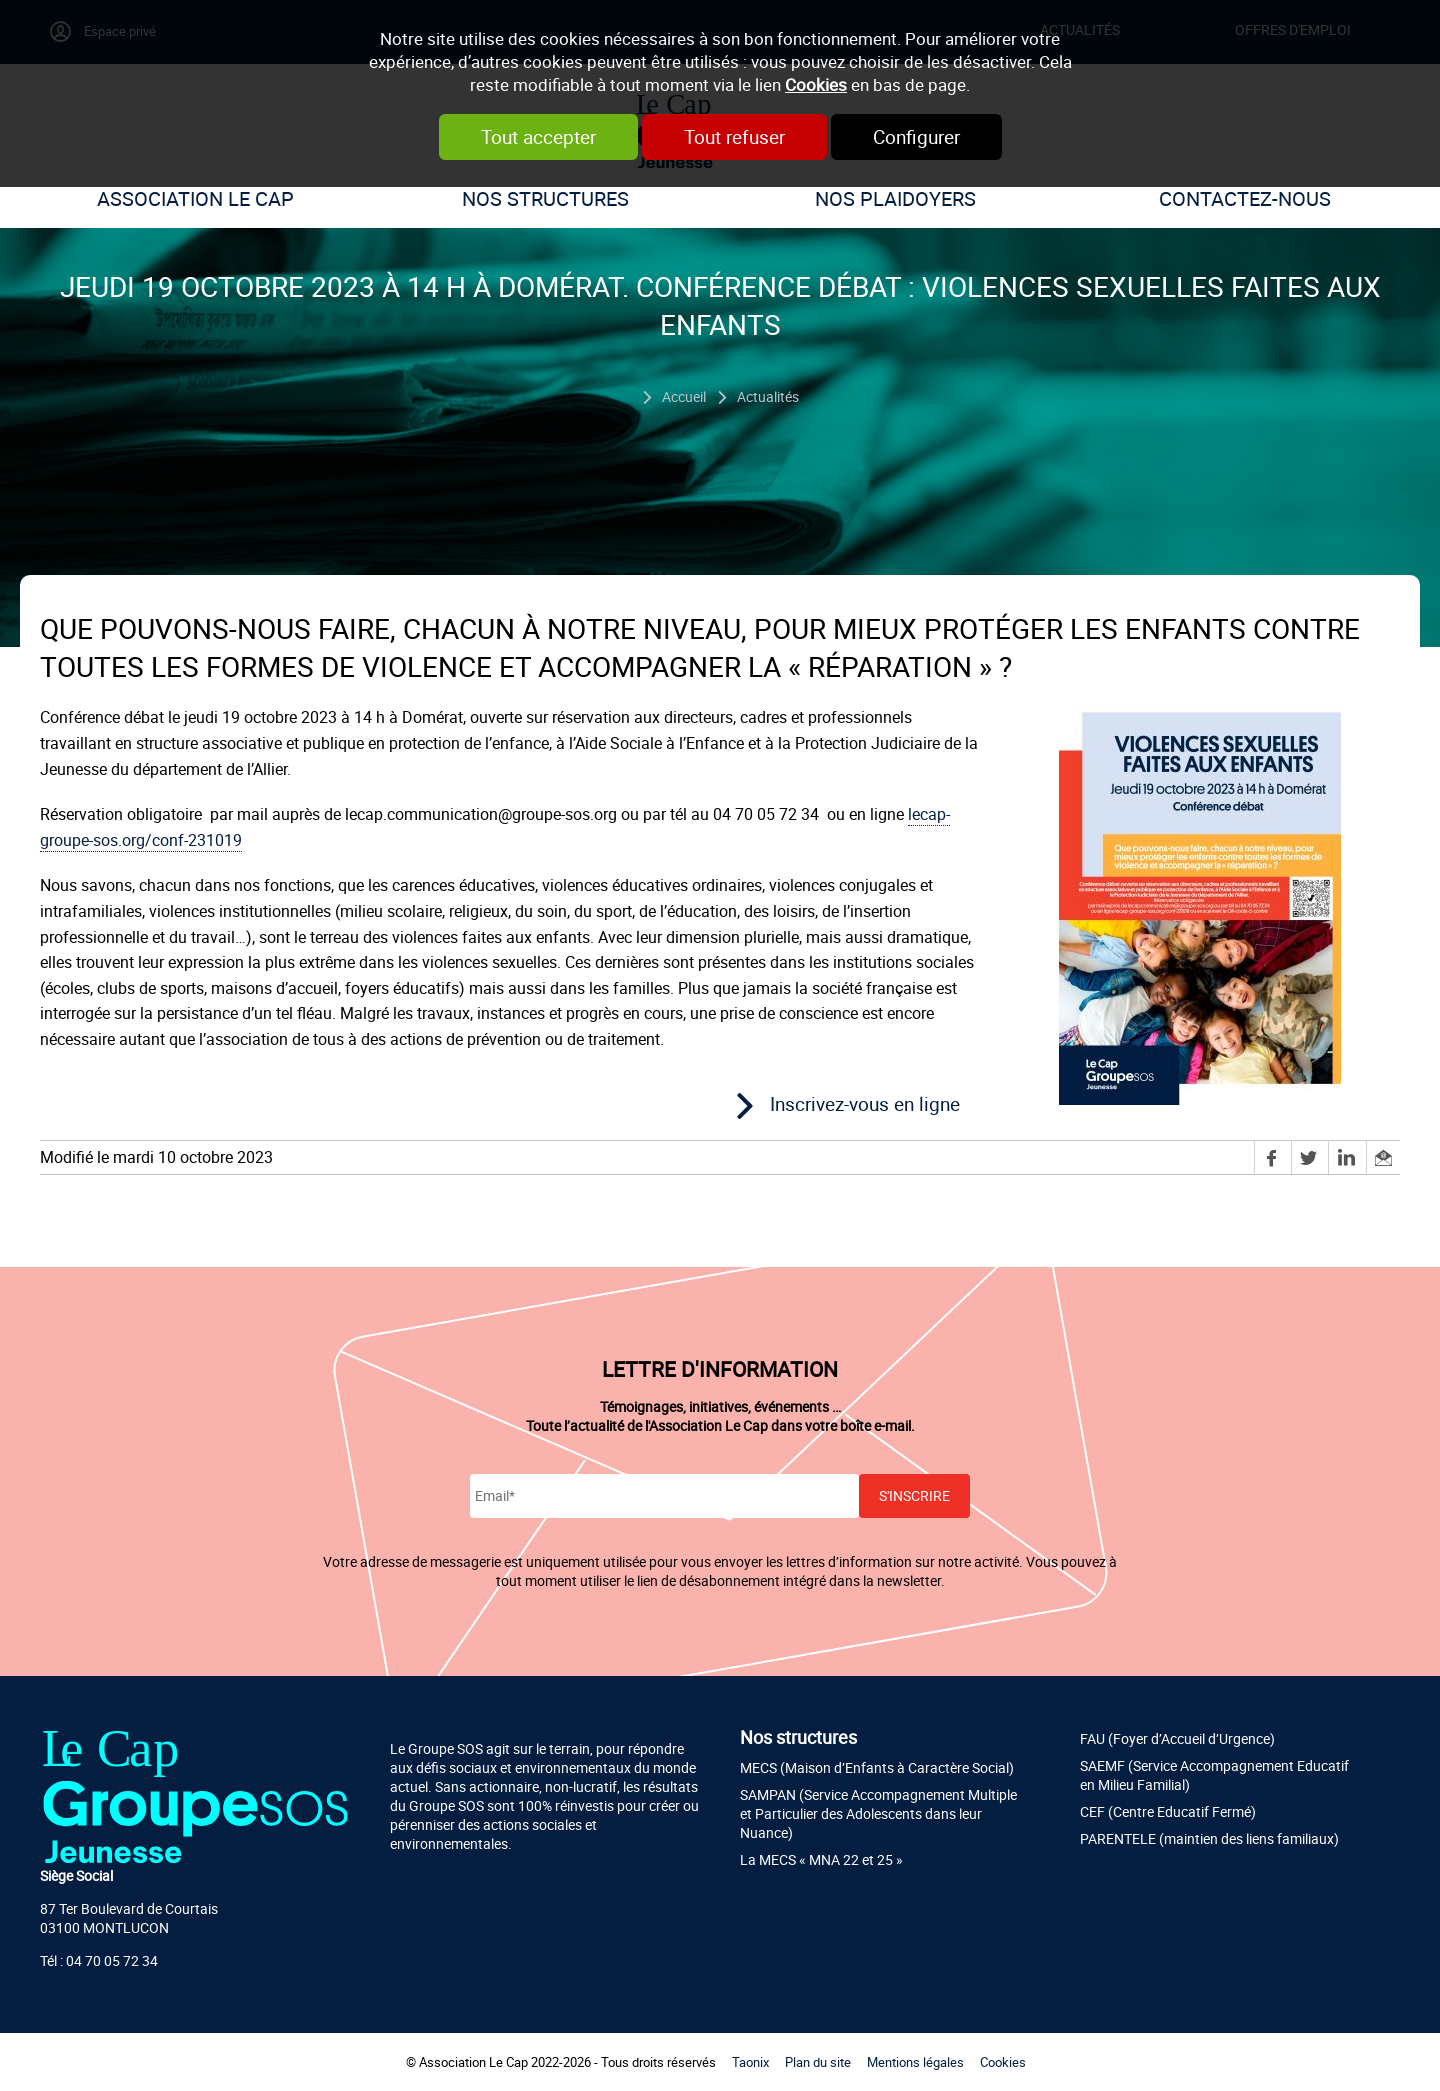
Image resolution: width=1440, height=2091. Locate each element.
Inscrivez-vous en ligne (865, 1104)
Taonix (750, 2062)
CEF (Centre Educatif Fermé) (1168, 1811)
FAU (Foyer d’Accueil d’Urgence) (1177, 1738)
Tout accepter (538, 137)
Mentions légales (915, 2062)
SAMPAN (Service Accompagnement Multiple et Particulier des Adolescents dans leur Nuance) (878, 1813)
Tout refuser (734, 137)
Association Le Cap (195, 198)
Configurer (916, 137)
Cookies (816, 84)
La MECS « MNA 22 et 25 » (821, 1859)
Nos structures (545, 198)
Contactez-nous (1245, 198)
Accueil (684, 396)
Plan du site (818, 2062)
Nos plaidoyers (895, 198)
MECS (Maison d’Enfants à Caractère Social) (877, 1767)
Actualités (768, 396)
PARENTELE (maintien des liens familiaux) (1209, 1838)
